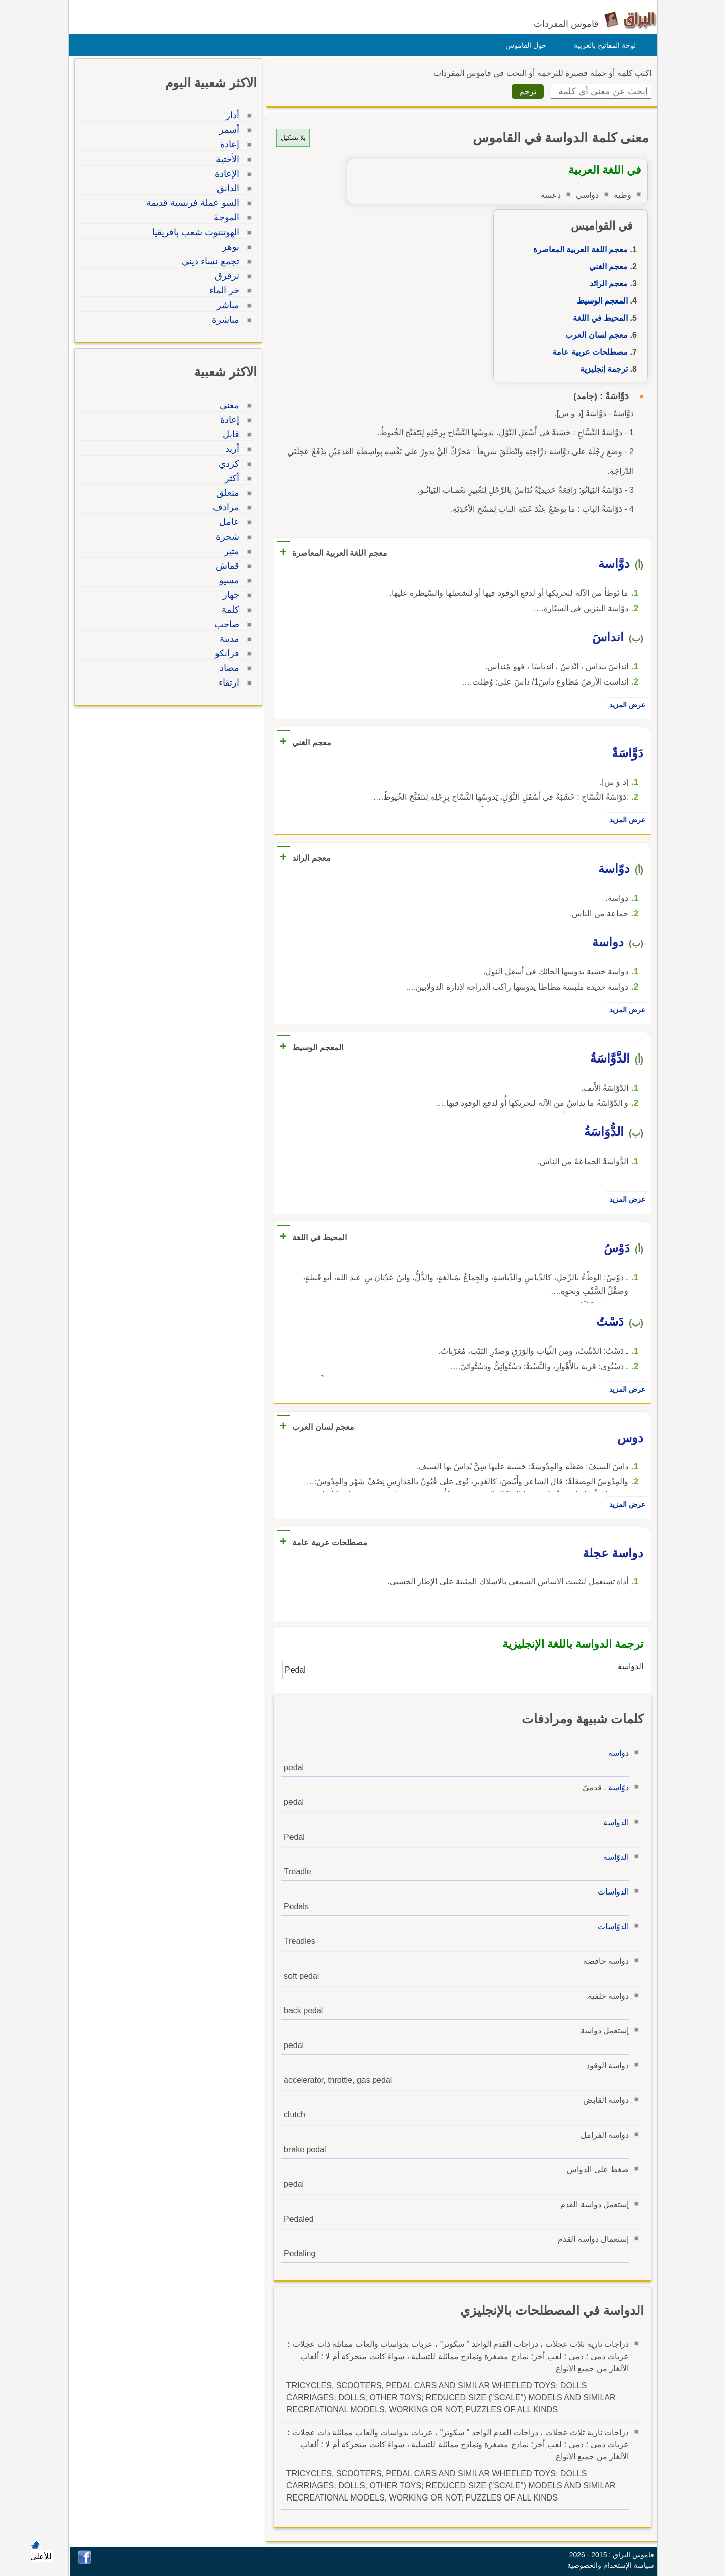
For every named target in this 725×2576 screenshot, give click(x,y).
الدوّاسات (610, 1926)
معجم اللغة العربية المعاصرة (578, 249)
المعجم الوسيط (599, 300)
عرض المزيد (625, 705)
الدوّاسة (613, 1857)
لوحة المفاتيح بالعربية (602, 45)
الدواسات (610, 1891)
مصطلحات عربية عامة (587, 352)
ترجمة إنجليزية (601, 369)
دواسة (616, 1753)
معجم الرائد (606, 283)
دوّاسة (616, 1787)
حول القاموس (523, 45)
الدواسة (613, 1822)
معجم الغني (606, 266)
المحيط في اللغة (597, 318)
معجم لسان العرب (594, 335)
